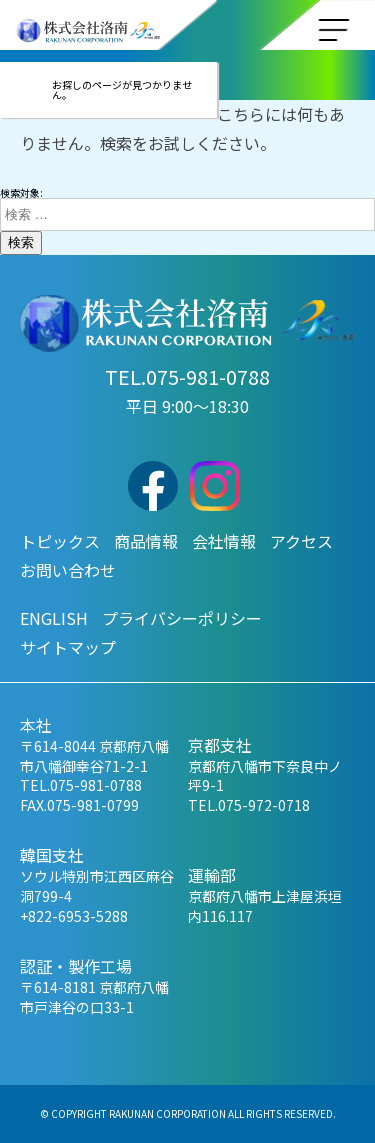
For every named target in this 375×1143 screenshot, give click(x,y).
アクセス (301, 541)
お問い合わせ (68, 570)
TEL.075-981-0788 (187, 376)
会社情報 (224, 541)
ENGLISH (54, 618)
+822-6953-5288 (74, 916)
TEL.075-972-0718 (249, 805)
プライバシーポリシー (182, 618)
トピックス (60, 541)
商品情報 (146, 541)
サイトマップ (68, 647)
